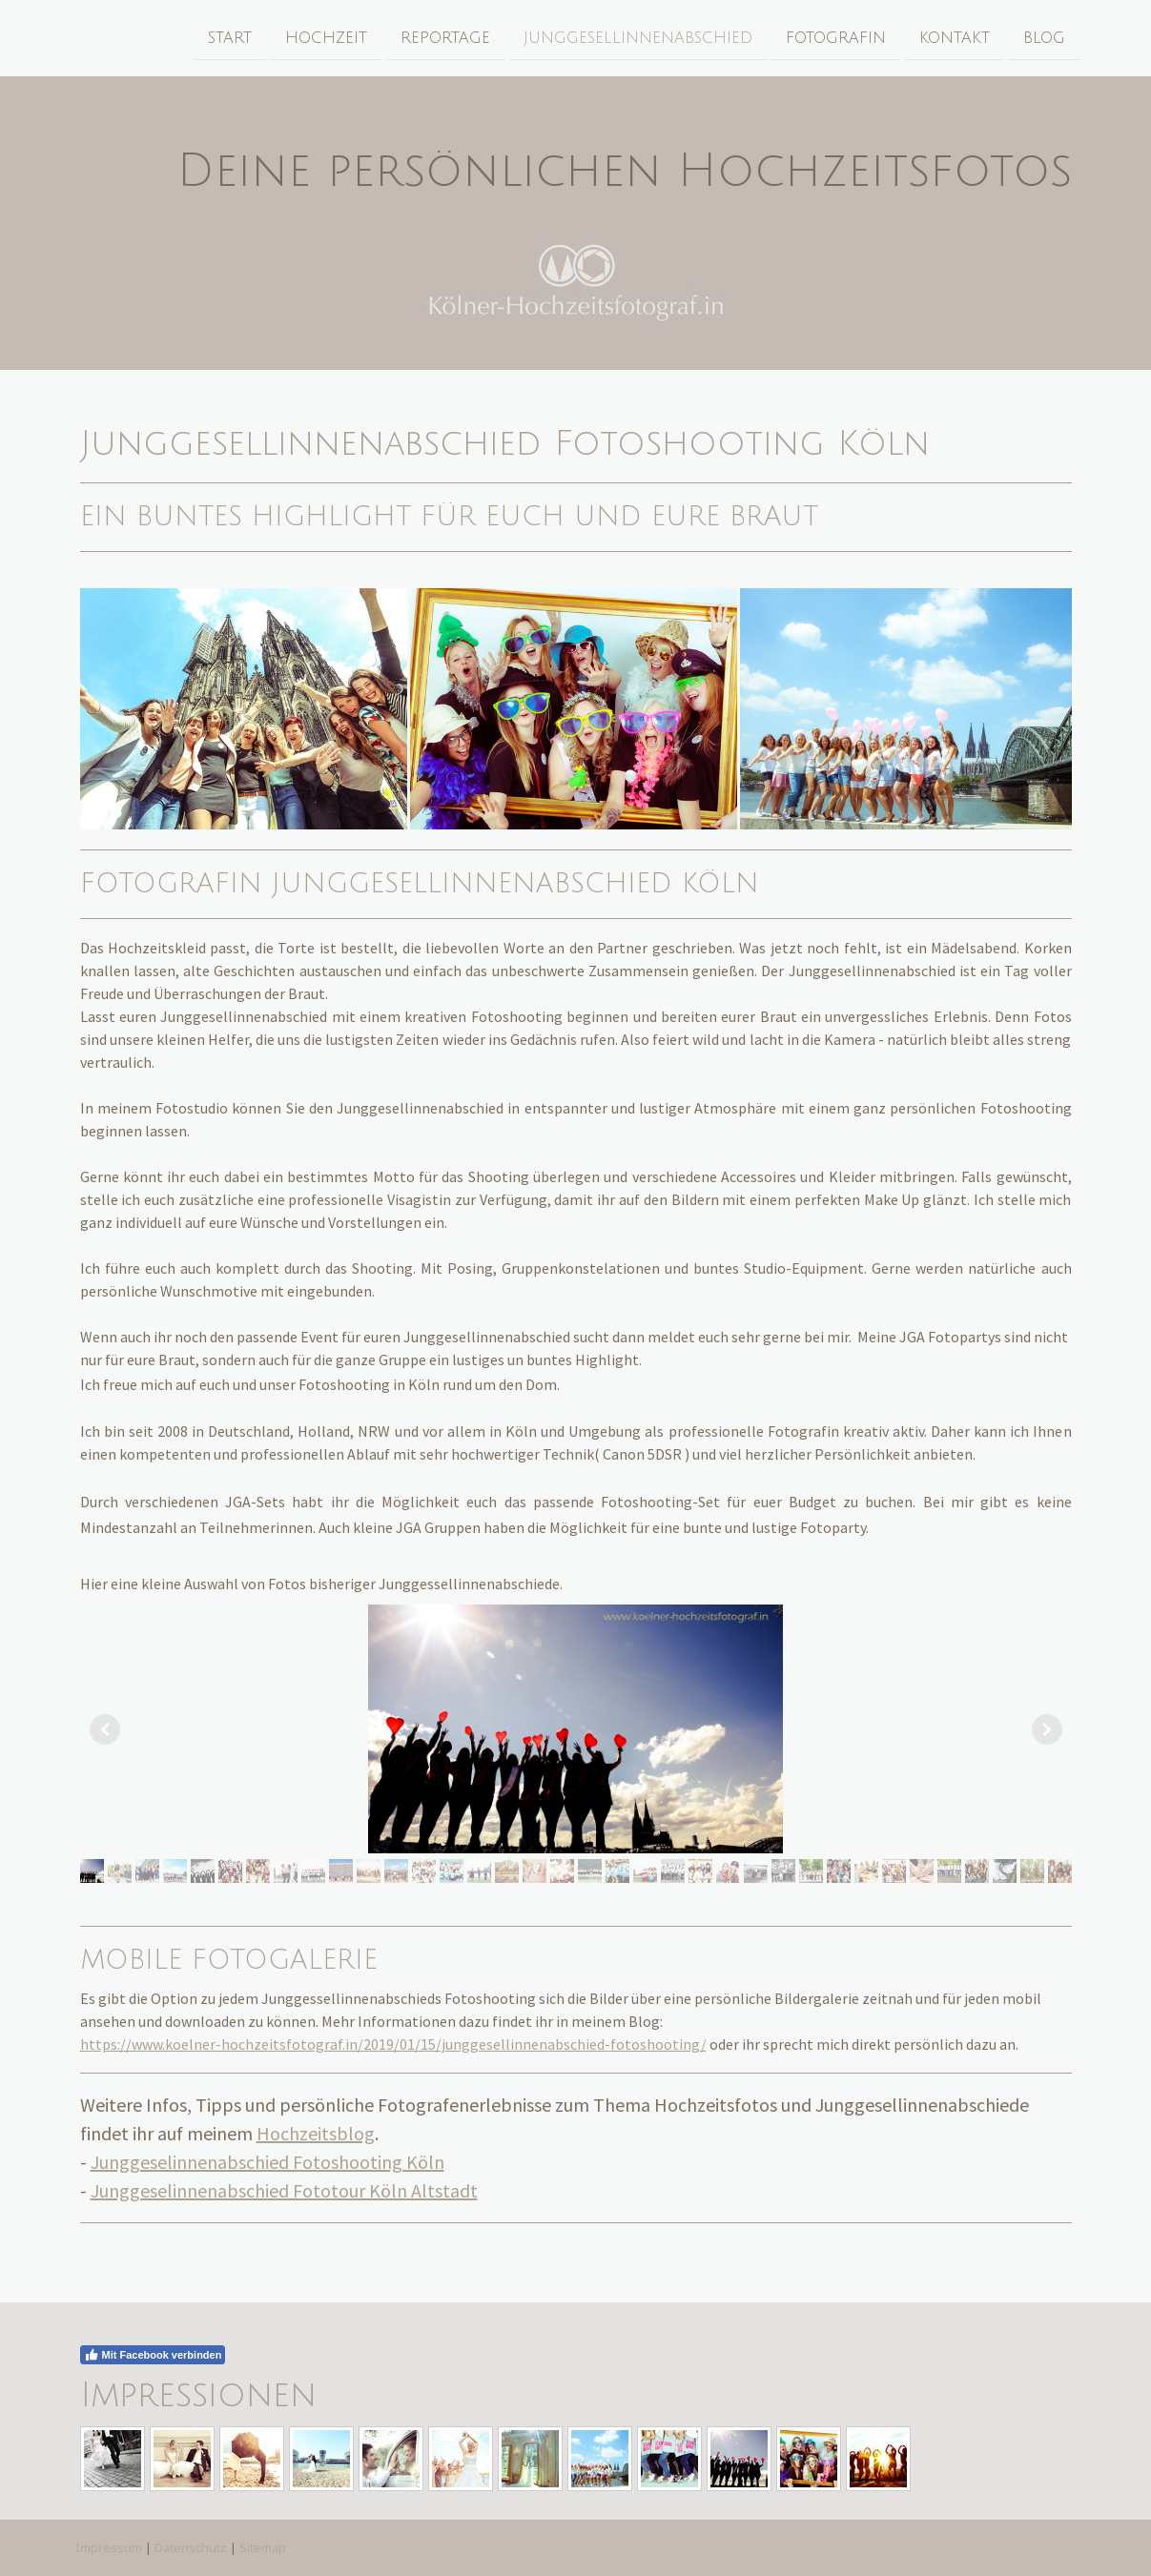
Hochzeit (323, 37)
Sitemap (262, 2547)
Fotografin (833, 37)
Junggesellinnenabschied (635, 37)
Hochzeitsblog (316, 2133)
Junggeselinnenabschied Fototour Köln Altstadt (284, 2190)
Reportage (442, 37)
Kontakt (951, 37)
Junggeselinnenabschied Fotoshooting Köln (267, 2162)
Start (227, 37)
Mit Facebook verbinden (153, 2354)
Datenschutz (190, 2547)
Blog (1041, 37)
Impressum (108, 2547)
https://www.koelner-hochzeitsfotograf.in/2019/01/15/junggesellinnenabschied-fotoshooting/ (393, 2044)
